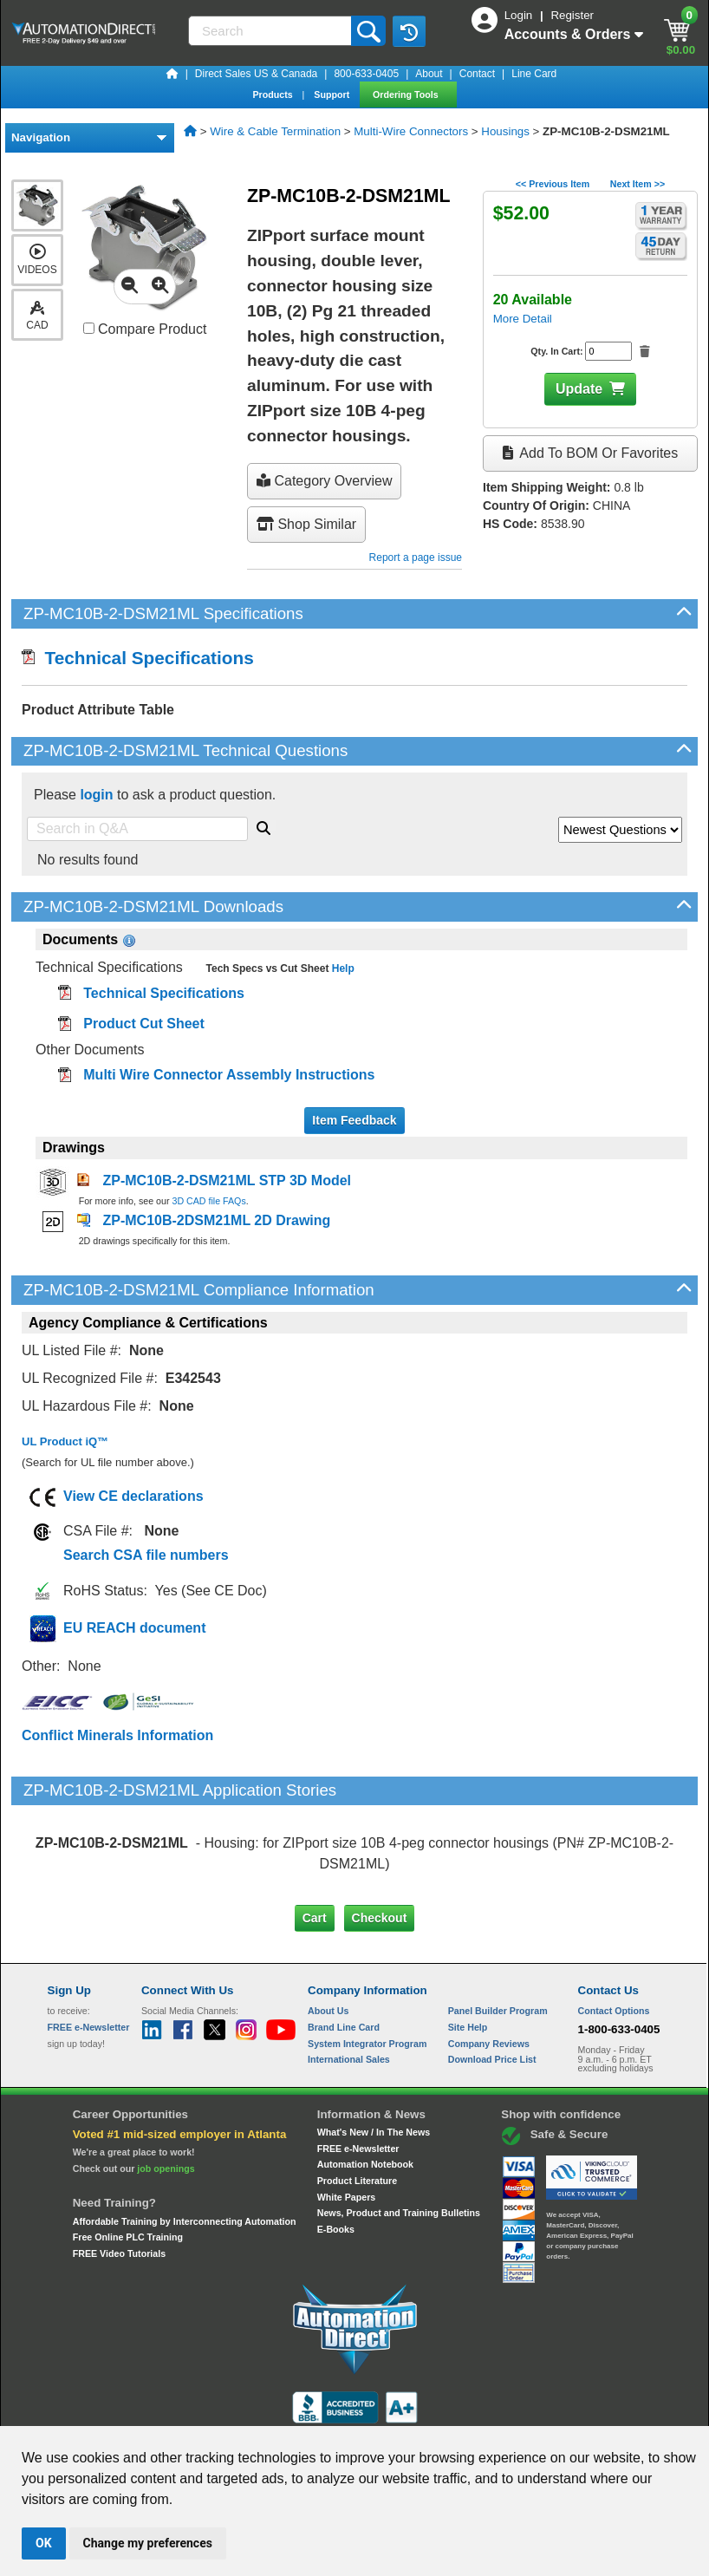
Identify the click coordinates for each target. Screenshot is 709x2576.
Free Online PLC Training (128, 2164)
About (428, 74)
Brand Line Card (344, 1954)
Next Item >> (637, 184)
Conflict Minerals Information (117, 1735)
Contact (477, 74)
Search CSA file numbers (146, 1555)
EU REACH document (134, 1628)
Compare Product (145, 329)
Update (579, 389)
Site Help (468, 1954)
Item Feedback (354, 1120)
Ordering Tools (407, 94)
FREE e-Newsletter (358, 2075)
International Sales (349, 1986)
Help (341, 968)
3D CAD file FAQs (208, 1201)
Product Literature (357, 2108)
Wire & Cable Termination (275, 131)
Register (572, 15)
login (96, 794)
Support (333, 94)
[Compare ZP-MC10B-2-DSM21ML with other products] (88, 328)
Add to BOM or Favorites (590, 453)
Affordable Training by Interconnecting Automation (184, 2147)
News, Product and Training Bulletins (398, 2140)
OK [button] (44, 2543)
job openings (165, 2095)
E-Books (335, 2156)
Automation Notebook (365, 2091)
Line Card (533, 74)
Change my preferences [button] (147, 2543)
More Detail (522, 318)
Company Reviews (489, 1971)
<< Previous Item (552, 184)
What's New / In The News (373, 2059)
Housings (505, 131)
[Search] (271, 31)
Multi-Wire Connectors (411, 131)
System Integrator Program (367, 1971)
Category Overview (325, 480)
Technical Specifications (138, 658)
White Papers (346, 2123)
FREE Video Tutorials (119, 2180)
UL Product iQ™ (65, 1441)
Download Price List (492, 1986)
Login (520, 15)
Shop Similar (306, 524)
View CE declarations (133, 1496)
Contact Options (614, 1938)
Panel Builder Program (498, 1938)
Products (273, 94)
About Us (328, 1938)
